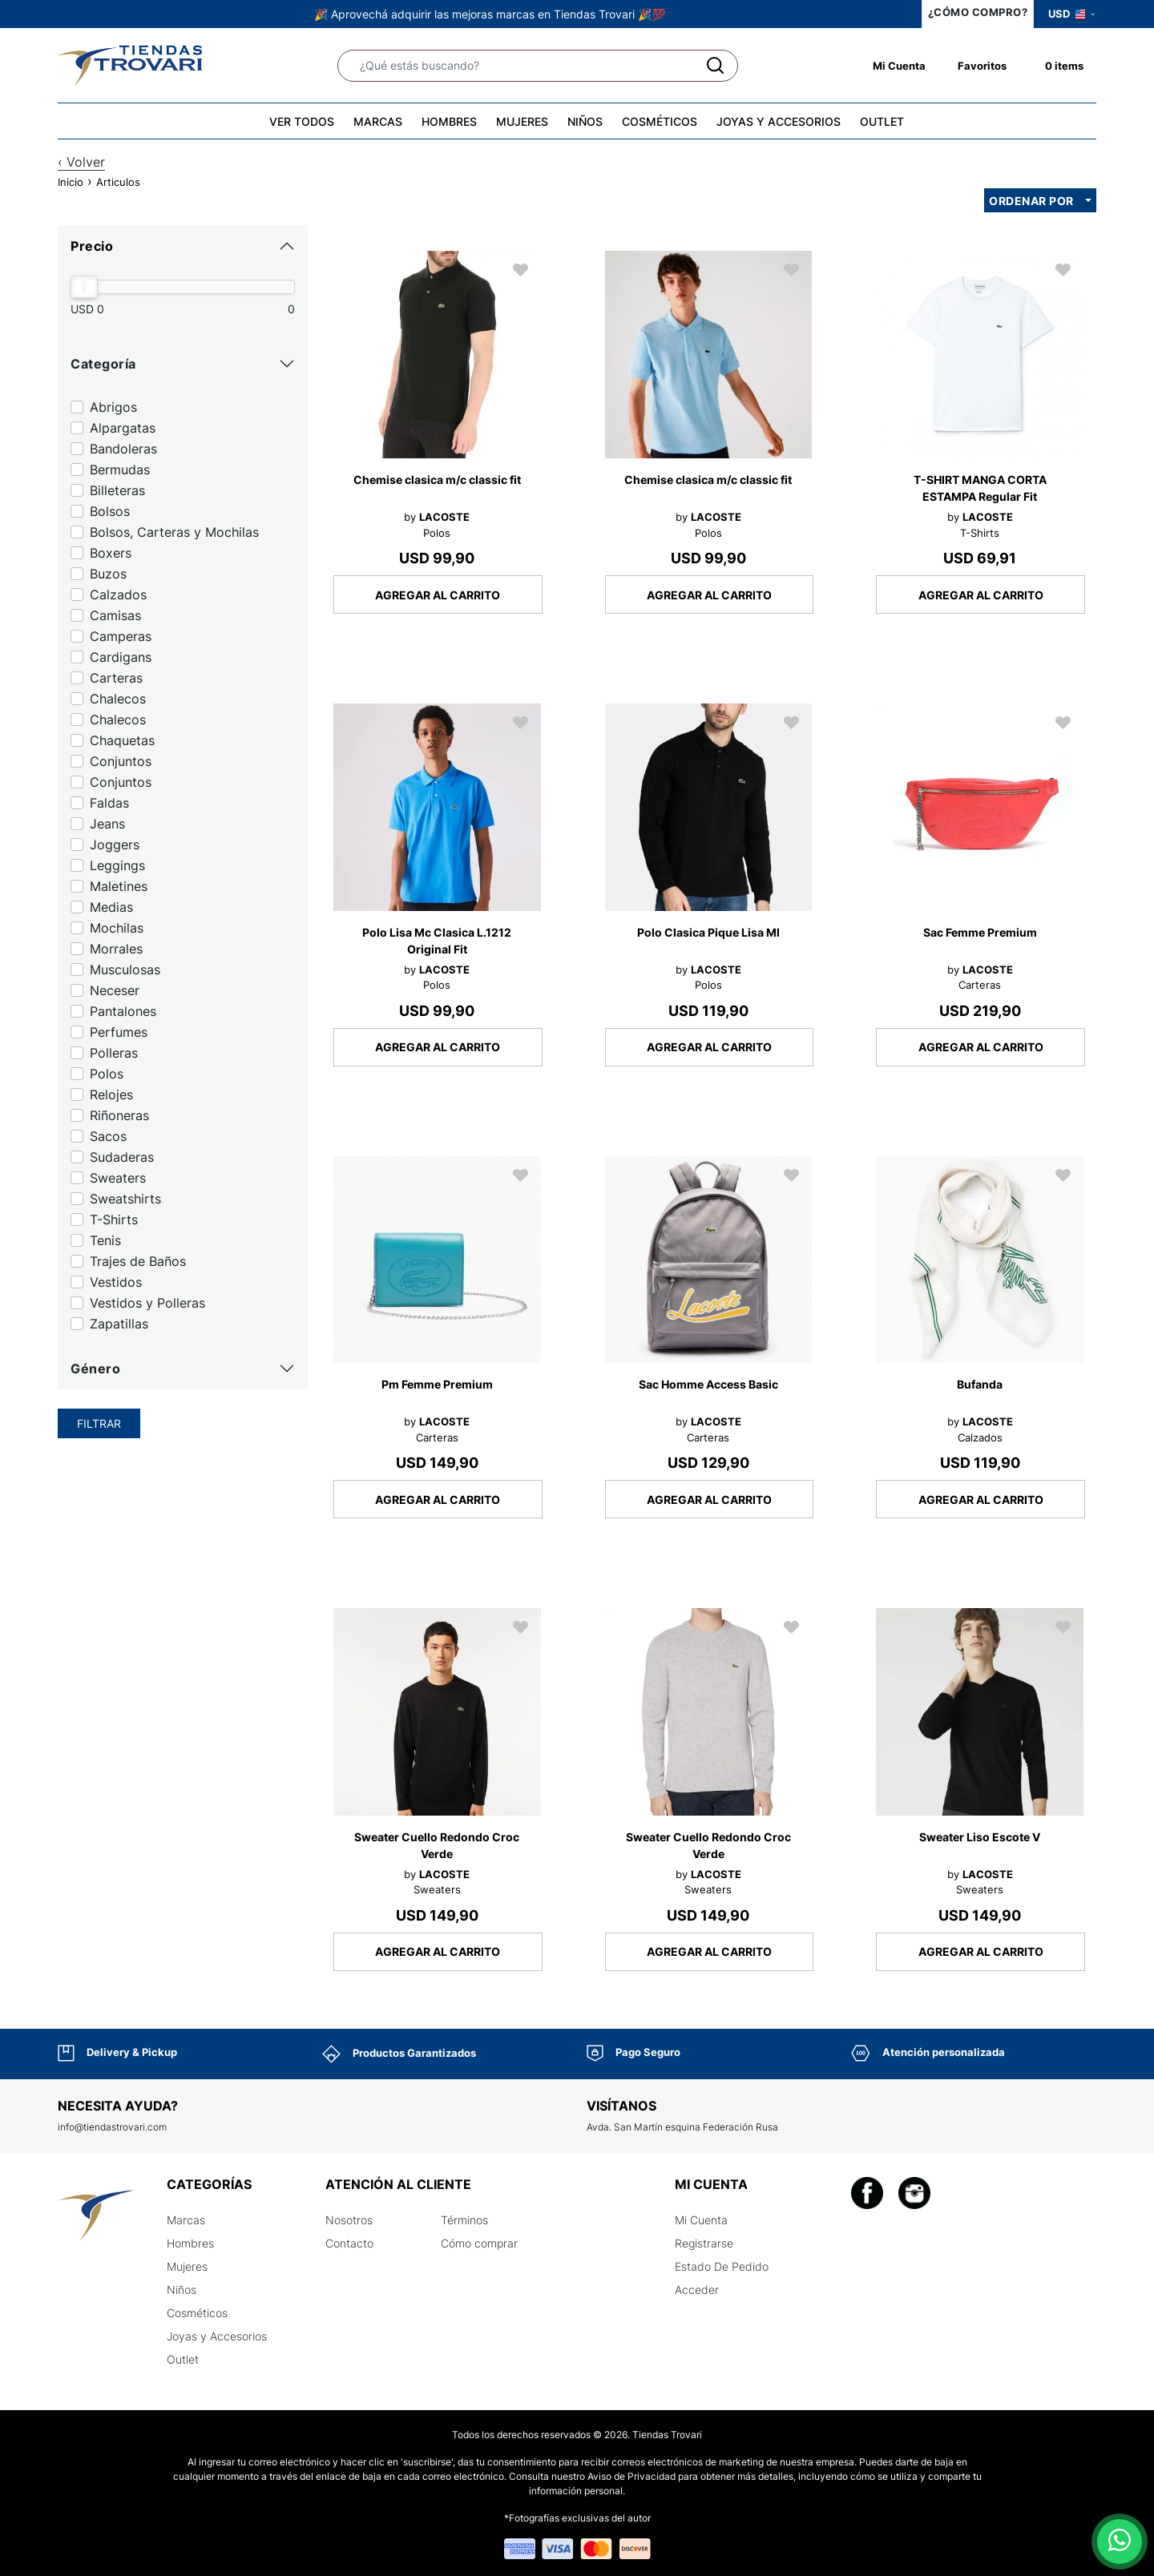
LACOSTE (444, 516)
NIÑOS (585, 121)
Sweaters (118, 1178)
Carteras (116, 678)
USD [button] (1071, 13)
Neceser (114, 990)
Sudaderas (122, 1157)
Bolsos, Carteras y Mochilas (174, 532)
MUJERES (522, 121)
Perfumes (118, 1032)
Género (95, 1369)
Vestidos (116, 1282)
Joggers (114, 844)
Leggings (117, 865)
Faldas (109, 803)
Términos (464, 2220)
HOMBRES (449, 121)
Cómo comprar (479, 2243)
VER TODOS (301, 121)
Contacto (349, 2243)
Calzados (118, 595)
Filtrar (99, 1423)
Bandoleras (123, 449)
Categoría (103, 364)
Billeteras (117, 490)
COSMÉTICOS (659, 121)
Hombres (190, 2243)
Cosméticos (197, 2313)
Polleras (114, 1053)
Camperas (120, 636)
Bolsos (110, 511)
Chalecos (118, 699)
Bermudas (120, 470)
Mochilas (116, 928)
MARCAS (377, 121)
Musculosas (125, 969)
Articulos (118, 181)
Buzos (108, 574)
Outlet (183, 2359)
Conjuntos (120, 761)
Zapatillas (119, 1324)
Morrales (116, 949)
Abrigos (113, 407)
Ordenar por (1031, 201)
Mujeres (187, 2266)
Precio (92, 246)
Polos (106, 1074)
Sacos (108, 1136)
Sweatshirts (125, 1199)
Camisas (115, 615)
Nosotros (349, 2220)
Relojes (111, 1094)
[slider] (84, 287)
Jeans (107, 824)
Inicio (70, 181)
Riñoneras (119, 1115)
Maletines (118, 886)
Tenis (105, 1240)
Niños (181, 2289)
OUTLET (882, 121)
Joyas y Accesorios (217, 2336)
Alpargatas (122, 428)
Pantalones (123, 1011)
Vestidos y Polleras (147, 1303)
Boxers (110, 553)
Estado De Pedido (722, 2266)
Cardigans (120, 657)
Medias (111, 907)
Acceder (697, 2289)
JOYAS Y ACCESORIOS (778, 121)
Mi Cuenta (701, 2220)
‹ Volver (81, 162)
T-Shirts (114, 1219)
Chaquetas (122, 740)
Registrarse (704, 2243)
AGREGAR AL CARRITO (437, 595)
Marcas (186, 2220)
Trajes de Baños (138, 1261)
